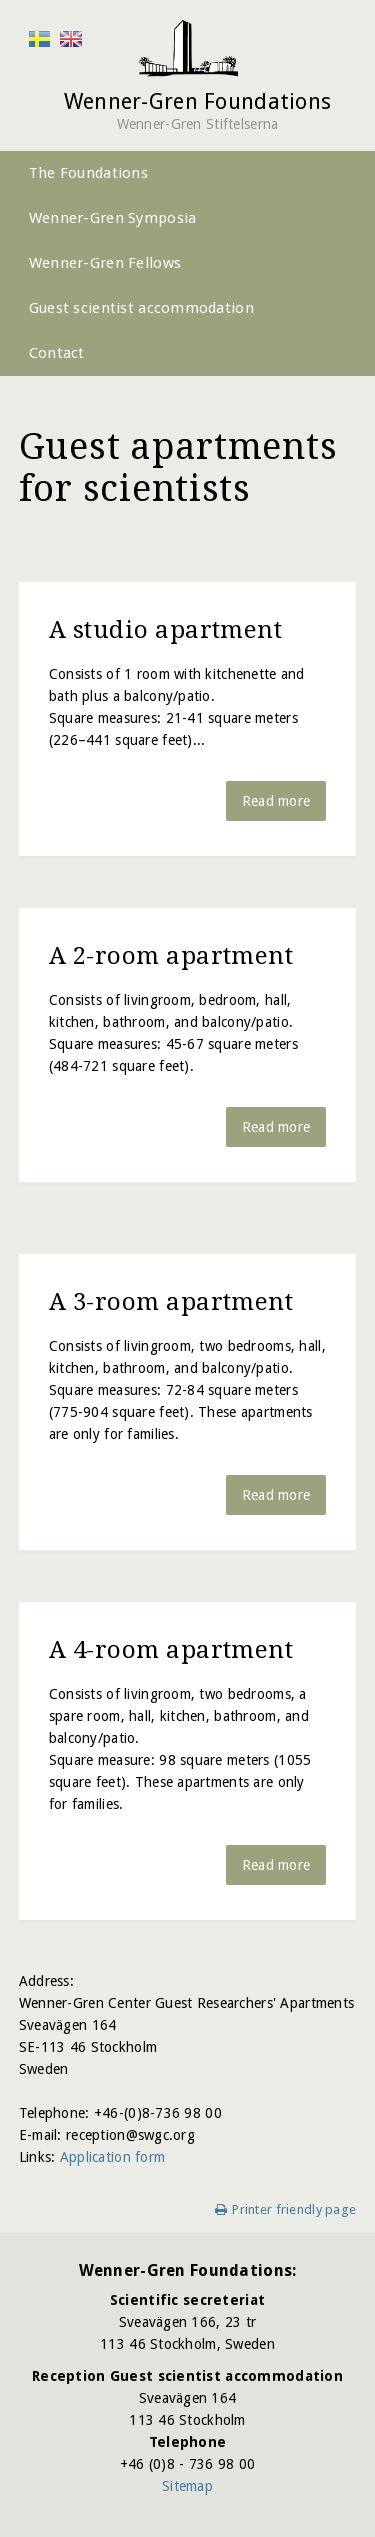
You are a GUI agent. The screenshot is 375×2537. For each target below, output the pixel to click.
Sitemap (187, 2486)
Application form (112, 2157)
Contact (57, 353)
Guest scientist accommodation (141, 308)
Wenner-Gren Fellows (105, 263)
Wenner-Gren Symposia (113, 218)
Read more (276, 801)
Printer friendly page (294, 2209)
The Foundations (88, 173)
